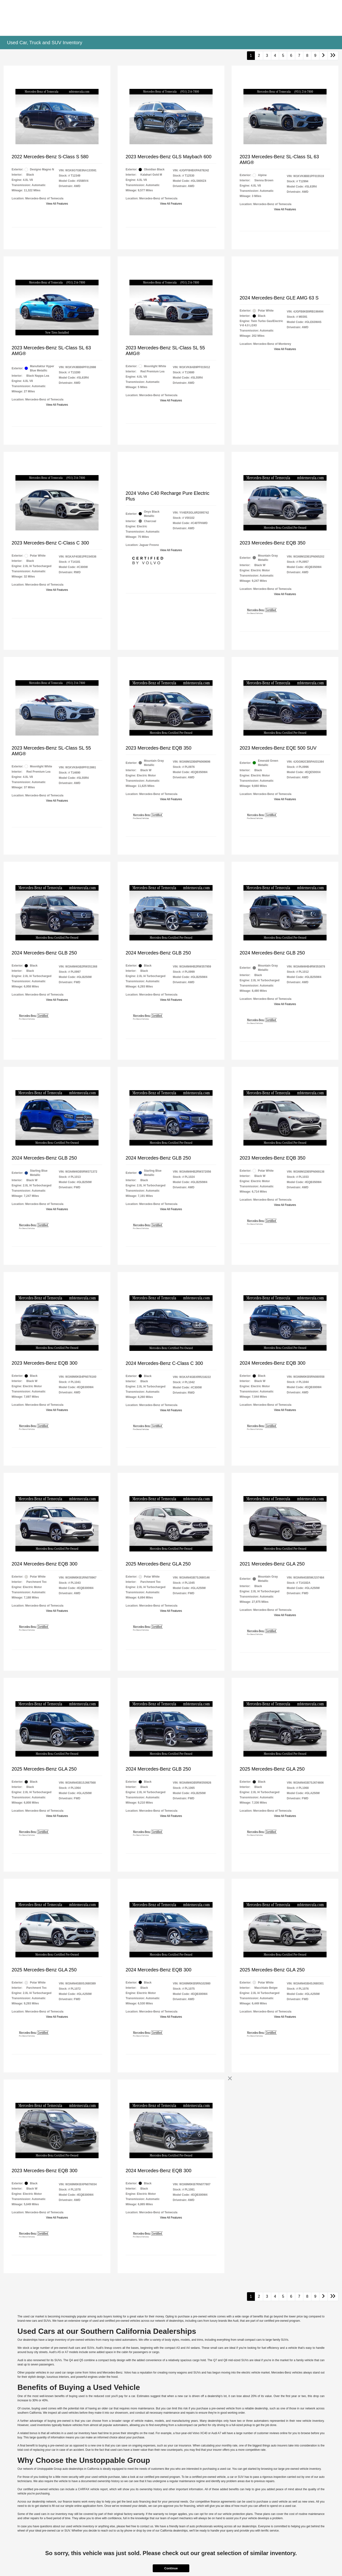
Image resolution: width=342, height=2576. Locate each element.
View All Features (57, 203)
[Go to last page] (333, 55)
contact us (146, 2526)
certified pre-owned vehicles (41, 2489)
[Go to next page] (323, 55)
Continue (171, 2568)
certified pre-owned (117, 2320)
